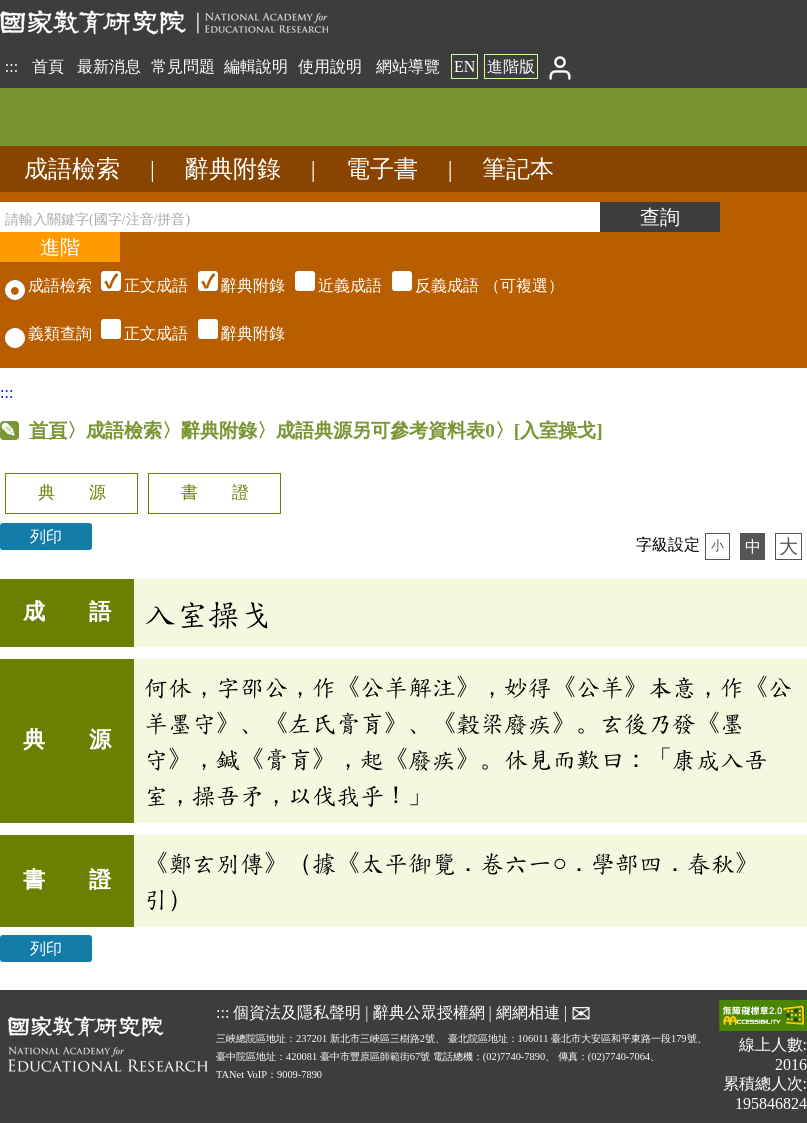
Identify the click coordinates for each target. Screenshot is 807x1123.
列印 (46, 536)
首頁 (48, 66)
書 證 (215, 492)
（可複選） (330, 285)
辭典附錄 (233, 169)
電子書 (382, 169)
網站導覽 (408, 66)
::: (11, 66)
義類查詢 (48, 333)
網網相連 (528, 1012)
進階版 (511, 66)
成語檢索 (72, 169)
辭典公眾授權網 (429, 1012)
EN (464, 66)
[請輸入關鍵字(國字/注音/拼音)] (300, 217)
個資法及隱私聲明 (297, 1012)
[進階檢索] (60, 247)
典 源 (72, 492)
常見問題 (183, 66)
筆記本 (518, 169)
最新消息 (109, 66)
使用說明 (330, 66)
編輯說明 (256, 66)
